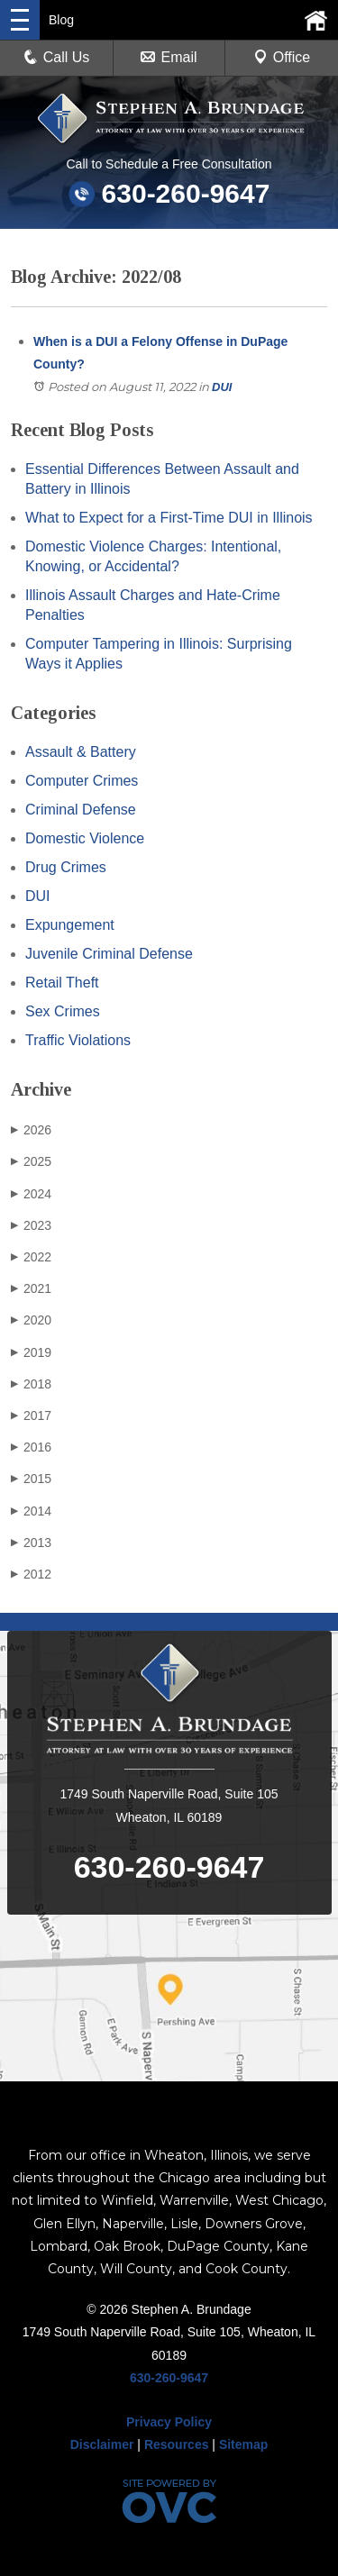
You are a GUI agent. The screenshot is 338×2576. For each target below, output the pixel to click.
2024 (31, 1194)
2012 (31, 1574)
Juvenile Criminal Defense (109, 953)
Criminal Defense (80, 809)
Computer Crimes (81, 780)
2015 (31, 1478)
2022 (31, 1257)
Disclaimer (102, 2444)
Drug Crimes (65, 867)
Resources (176, 2444)
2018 (31, 1384)
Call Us (56, 57)
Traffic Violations (78, 1040)
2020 (31, 1320)
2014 (31, 1511)
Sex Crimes (62, 1011)
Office (282, 57)
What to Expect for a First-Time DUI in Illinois (169, 517)
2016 (31, 1447)
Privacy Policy (169, 2422)
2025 (31, 1161)
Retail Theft (62, 982)
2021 (31, 1288)
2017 (31, 1415)
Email (168, 57)
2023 (31, 1225)
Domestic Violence (84, 838)
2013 (31, 1542)
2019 (31, 1352)
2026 (31, 1130)
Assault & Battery (80, 752)
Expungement (69, 925)
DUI (222, 387)
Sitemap (243, 2444)
